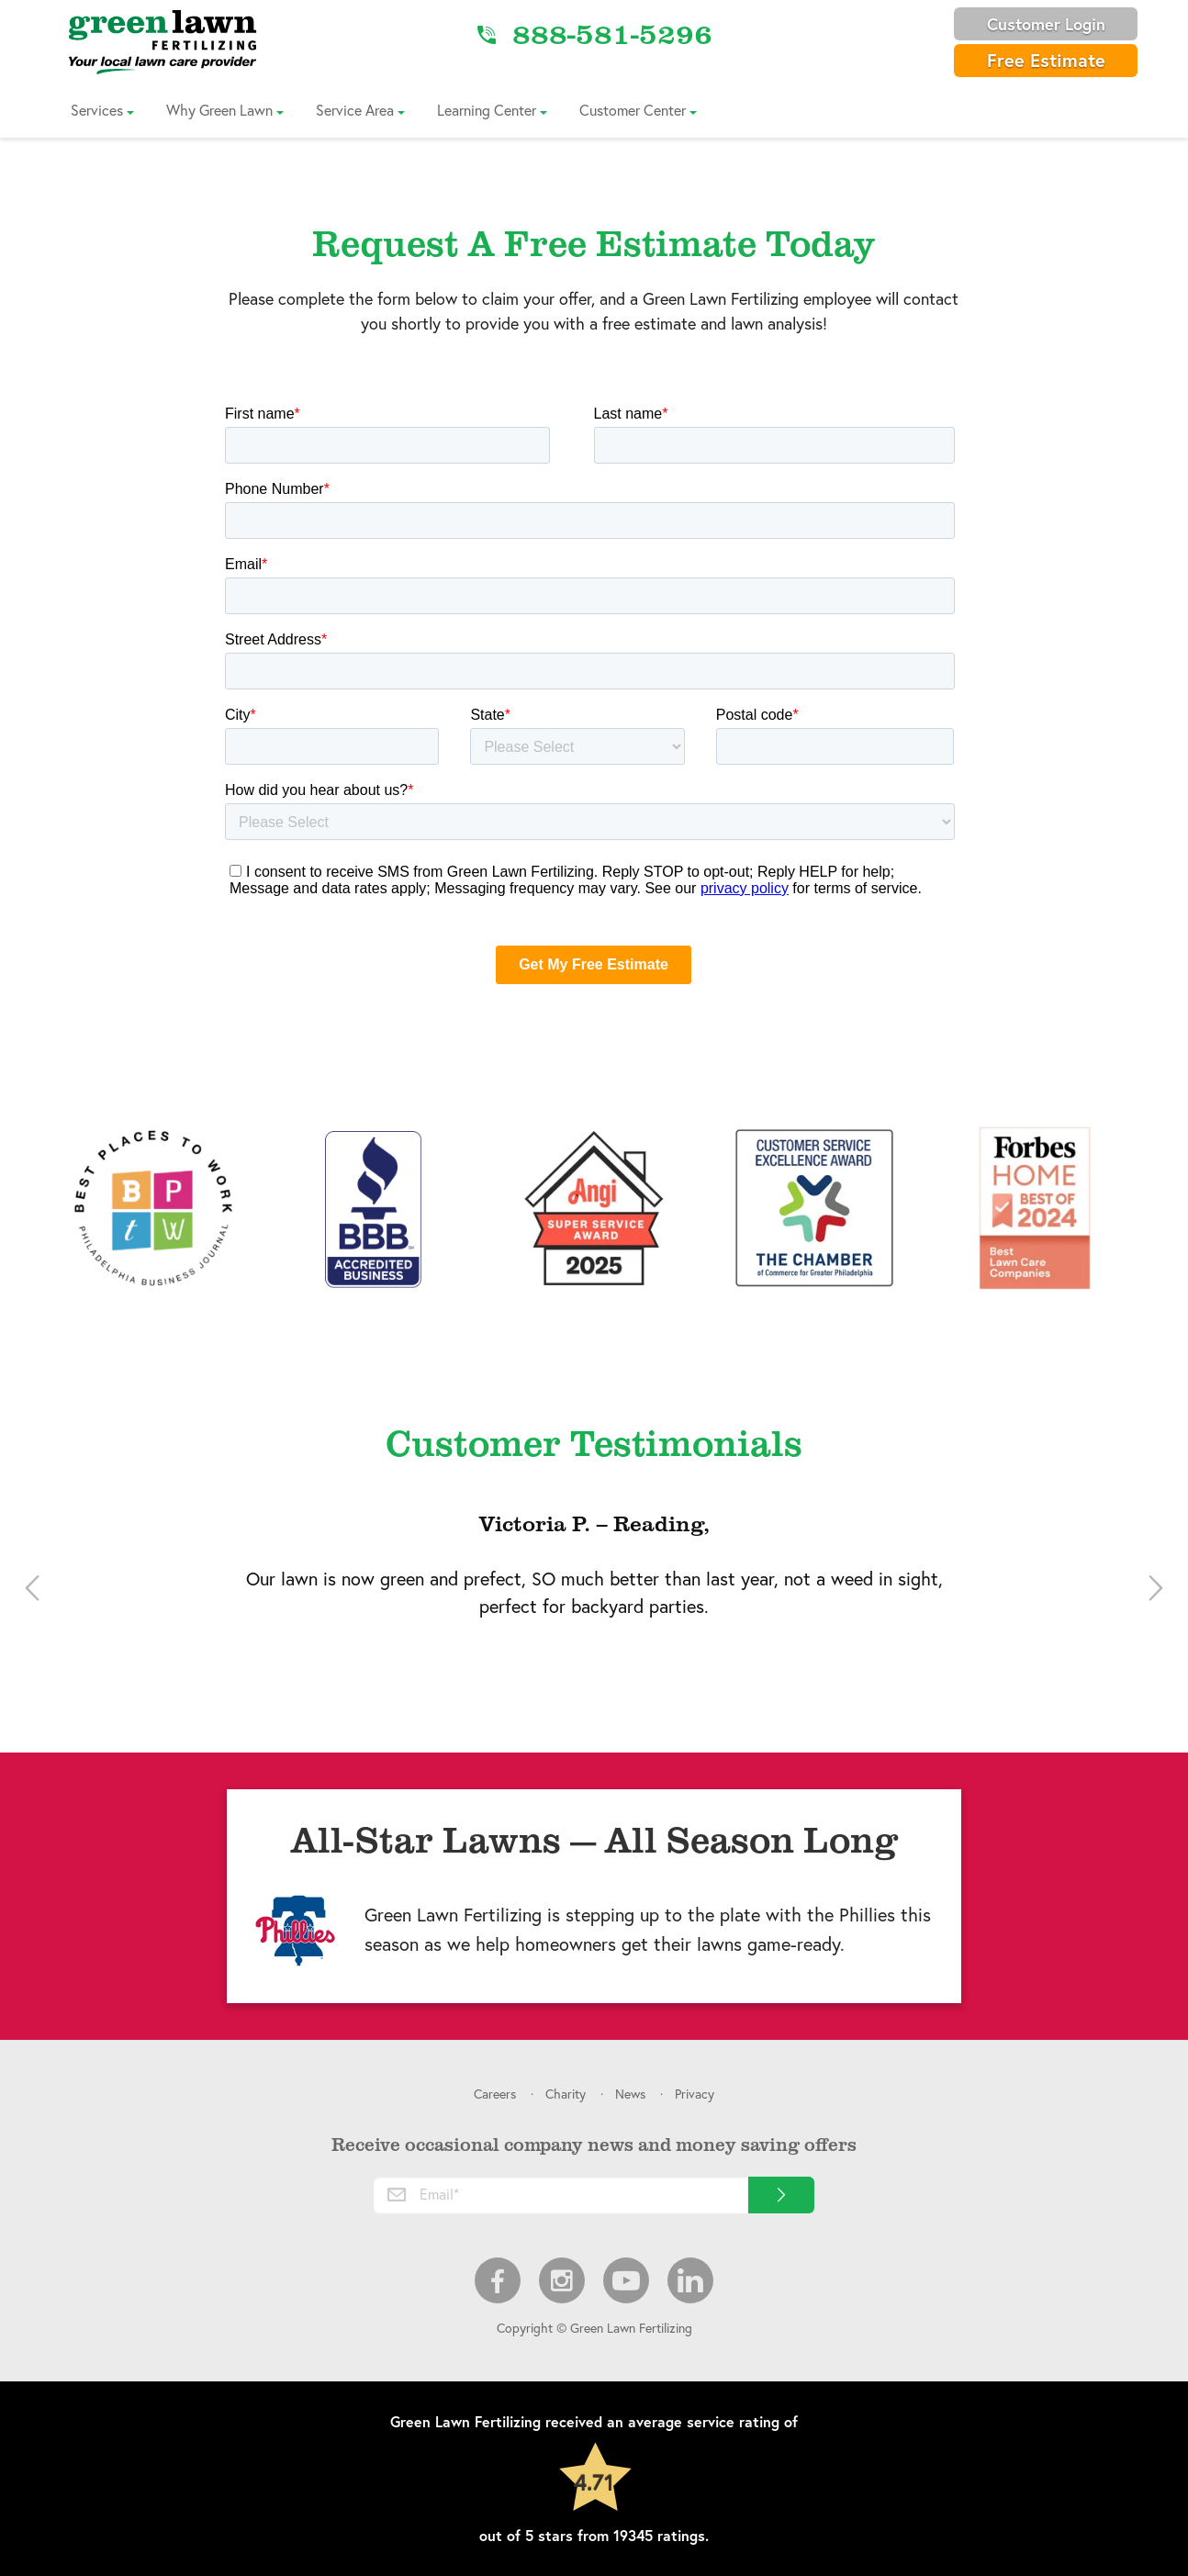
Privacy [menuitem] (694, 2093)
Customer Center (632, 109)
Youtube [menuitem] (626, 2280)
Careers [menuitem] (495, 2093)
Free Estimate (1046, 60)
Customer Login (1046, 24)
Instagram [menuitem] (562, 2280)
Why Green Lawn (219, 109)
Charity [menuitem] (565, 2093)
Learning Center (486, 109)
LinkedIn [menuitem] (690, 2280)
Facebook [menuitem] (498, 2280)
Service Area (355, 109)
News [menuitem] (630, 2093)
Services (97, 109)
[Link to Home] (162, 41)
